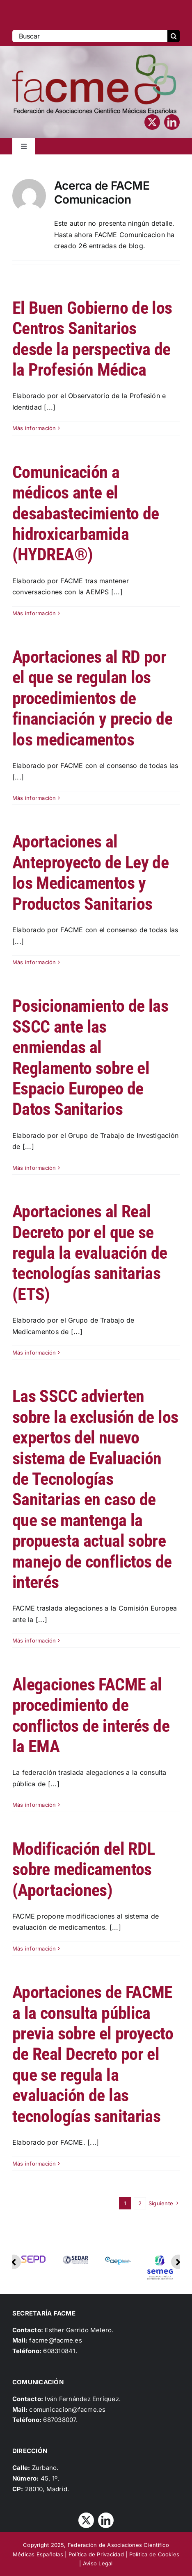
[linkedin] (172, 122)
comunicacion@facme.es (67, 2409)
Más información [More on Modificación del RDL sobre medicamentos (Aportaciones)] (34, 1948)
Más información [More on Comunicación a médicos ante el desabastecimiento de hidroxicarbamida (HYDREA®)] (34, 613)
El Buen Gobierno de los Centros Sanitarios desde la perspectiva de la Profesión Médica (92, 339)
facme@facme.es (55, 2340)
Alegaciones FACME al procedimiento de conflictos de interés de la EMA (90, 1715)
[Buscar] (89, 36)
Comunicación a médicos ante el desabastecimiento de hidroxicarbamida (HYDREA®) (85, 513)
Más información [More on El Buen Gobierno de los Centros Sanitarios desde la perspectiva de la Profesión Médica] (34, 428)
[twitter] (152, 122)
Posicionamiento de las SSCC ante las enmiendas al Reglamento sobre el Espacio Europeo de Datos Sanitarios (90, 1057)
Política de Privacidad (96, 2554)
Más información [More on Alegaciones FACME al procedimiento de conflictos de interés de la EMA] (34, 1804)
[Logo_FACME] (94, 58)
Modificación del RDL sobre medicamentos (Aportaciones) (83, 1869)
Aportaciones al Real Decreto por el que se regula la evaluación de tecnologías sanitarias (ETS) (89, 1252)
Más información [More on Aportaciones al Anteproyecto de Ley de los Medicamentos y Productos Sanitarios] (34, 962)
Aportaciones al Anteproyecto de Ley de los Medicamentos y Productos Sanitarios (90, 872)
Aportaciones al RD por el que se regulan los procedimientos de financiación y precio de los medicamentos (92, 698)
